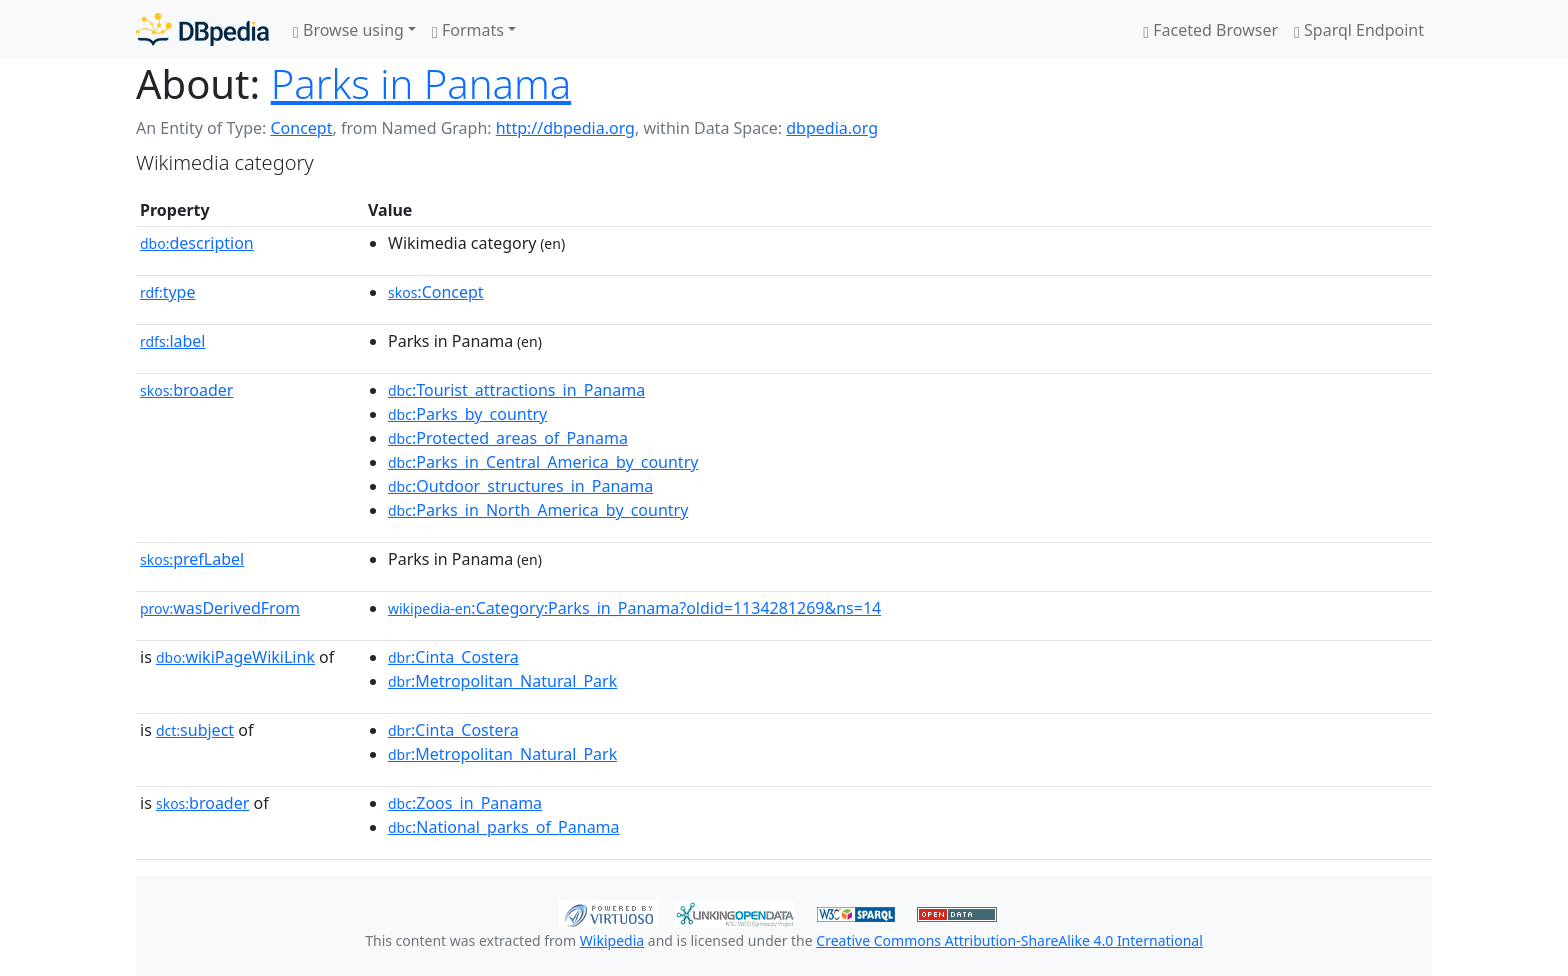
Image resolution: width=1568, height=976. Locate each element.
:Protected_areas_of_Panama (508, 438)
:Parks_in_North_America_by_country (538, 510)
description (197, 243)
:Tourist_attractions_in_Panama (516, 390)
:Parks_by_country (467, 414)
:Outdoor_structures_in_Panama (520, 486)
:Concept (436, 292)
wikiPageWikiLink (235, 657)
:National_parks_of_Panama (504, 827)
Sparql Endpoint (1359, 30)
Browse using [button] (348, 30)
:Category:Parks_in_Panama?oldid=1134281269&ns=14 (634, 608)
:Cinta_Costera (453, 657)
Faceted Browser (1210, 30)
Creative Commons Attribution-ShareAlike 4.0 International (1009, 940)
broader (186, 390)
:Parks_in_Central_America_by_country (543, 462)
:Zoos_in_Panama (465, 803)
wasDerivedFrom (220, 608)
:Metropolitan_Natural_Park (502, 681)
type (168, 292)
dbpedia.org (832, 128)
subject (195, 730)
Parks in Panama (421, 83)
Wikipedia (612, 940)
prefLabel (192, 559)
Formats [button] (468, 30)
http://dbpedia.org (565, 128)
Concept (301, 128)
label (173, 341)
